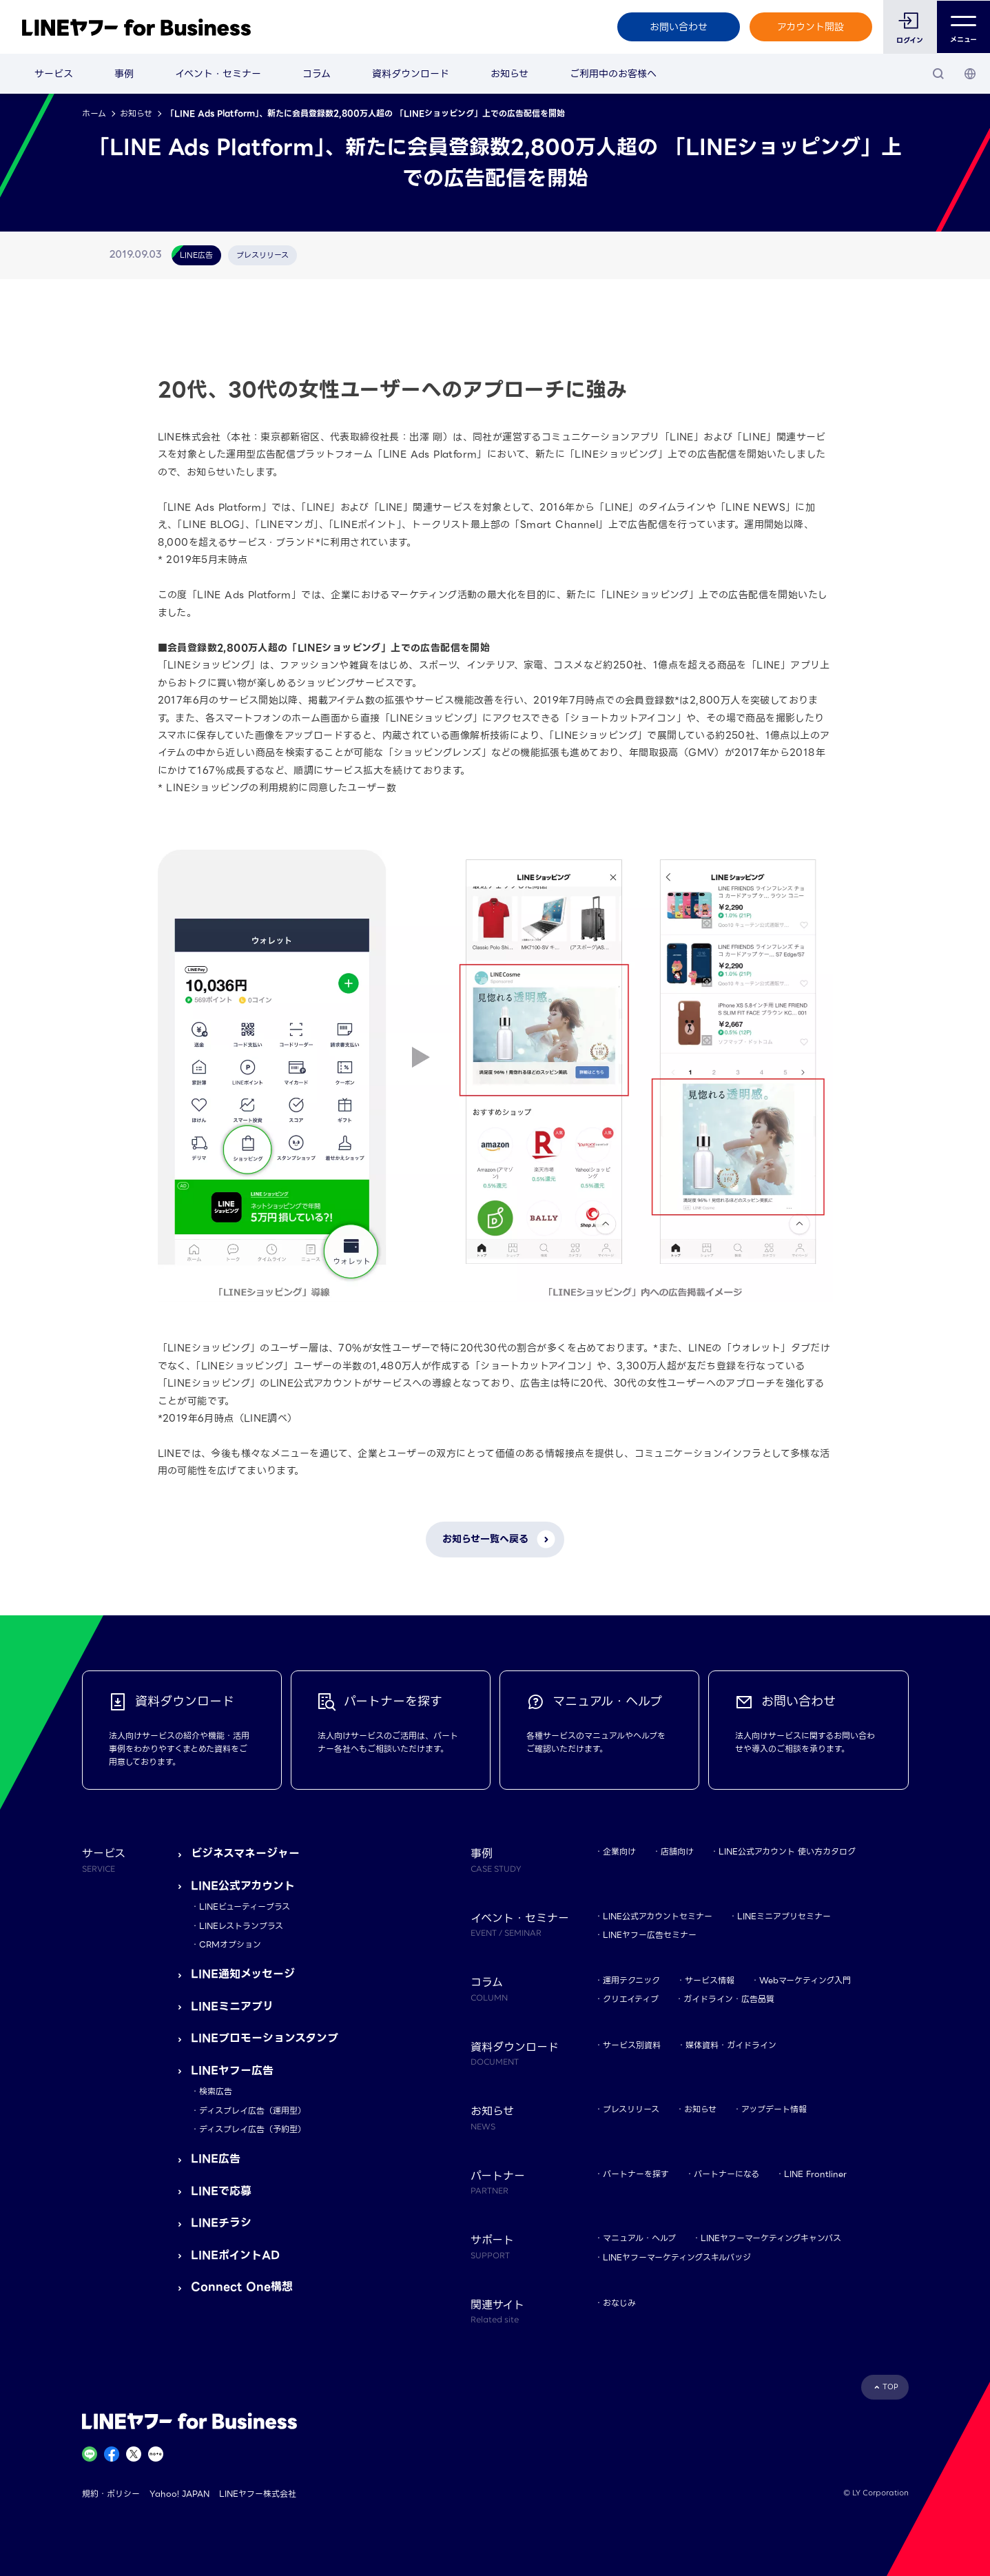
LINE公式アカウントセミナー (657, 1916)
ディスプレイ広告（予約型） (252, 2129)
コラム (316, 73)
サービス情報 (709, 1980)
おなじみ (619, 2302)
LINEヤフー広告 (232, 2070)
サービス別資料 (632, 2045)
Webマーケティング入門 (805, 1980)
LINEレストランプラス (241, 1925)
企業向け (619, 1851)
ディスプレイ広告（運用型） (252, 2110)
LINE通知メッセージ (243, 1974)
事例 (124, 73)
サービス (53, 73)
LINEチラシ (221, 2222)
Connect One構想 (242, 2287)
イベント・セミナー (218, 73)
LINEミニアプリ (232, 2006)
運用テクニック (631, 1980)
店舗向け (677, 1851)
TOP (890, 2387)
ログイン (909, 40)
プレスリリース (631, 2109)
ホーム (94, 113)
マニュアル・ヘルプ (639, 2238)
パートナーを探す (636, 2173)
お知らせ (509, 73)
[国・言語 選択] (970, 74)
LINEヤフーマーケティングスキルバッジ (677, 2257)
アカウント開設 (810, 26)
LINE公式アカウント (243, 1885)
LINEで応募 (221, 2191)
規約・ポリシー (111, 2493)
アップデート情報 (774, 2109)
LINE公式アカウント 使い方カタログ (787, 1851)
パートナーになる (726, 2173)
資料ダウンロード (410, 73)
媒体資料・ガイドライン (730, 2045)
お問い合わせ (678, 26)
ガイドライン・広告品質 (728, 1998)
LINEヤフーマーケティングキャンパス (771, 2238)
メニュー (963, 27)
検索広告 (215, 2091)
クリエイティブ (631, 1998)
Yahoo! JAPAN (179, 2493)
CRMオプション (230, 1944)
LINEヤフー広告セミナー (650, 1934)
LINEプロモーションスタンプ (264, 2038)
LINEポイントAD (235, 2255)
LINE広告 (215, 2158)
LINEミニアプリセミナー (784, 1916)
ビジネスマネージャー (245, 1853)
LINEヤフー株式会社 (257, 2493)
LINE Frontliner (815, 2173)
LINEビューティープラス (244, 1906)
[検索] (938, 74)
